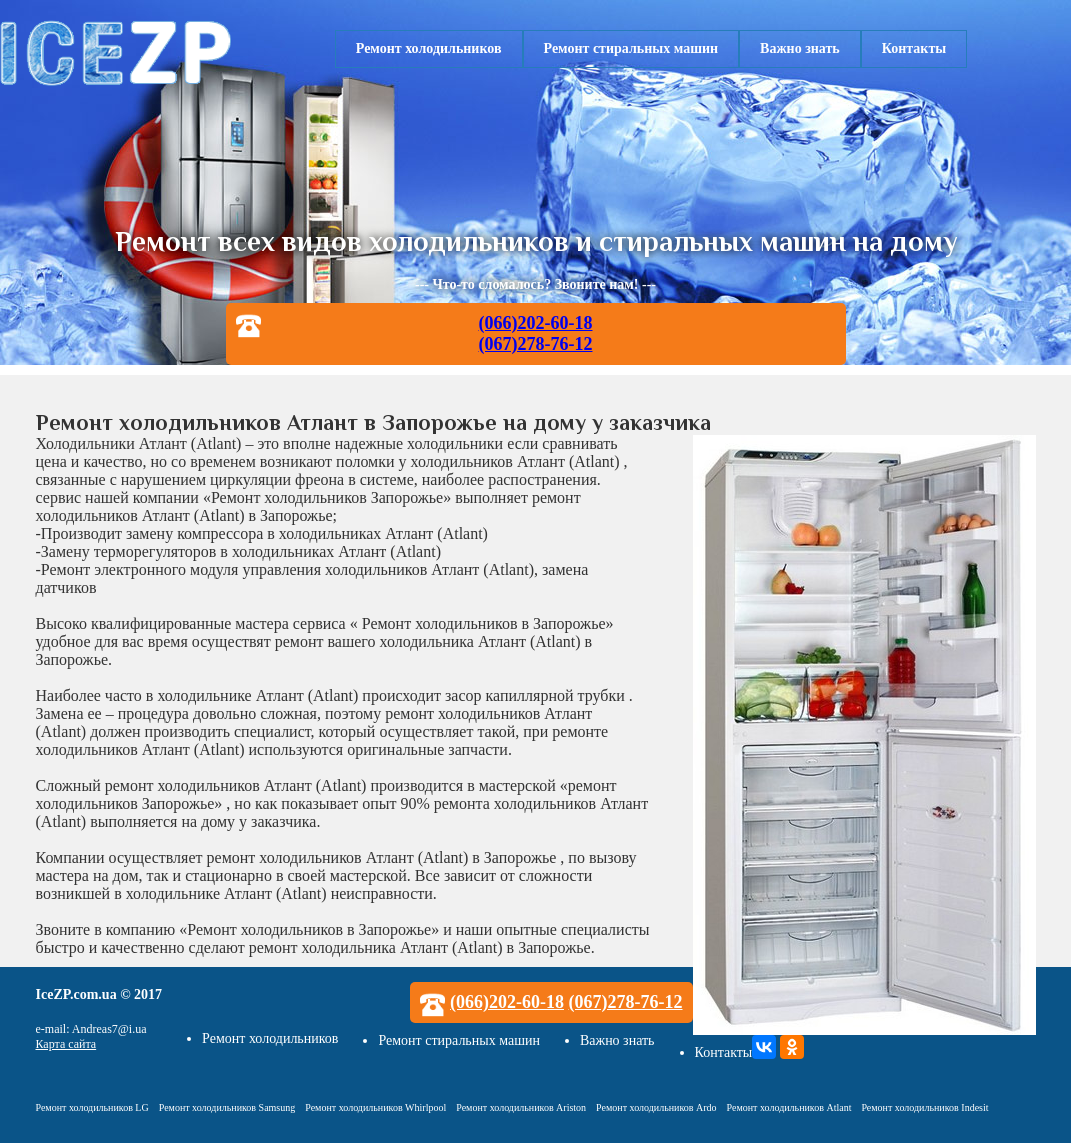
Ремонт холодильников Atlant (789, 1107)
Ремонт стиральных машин (631, 48)
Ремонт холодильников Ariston (521, 1107)
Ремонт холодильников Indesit (924, 1107)
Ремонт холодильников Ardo (656, 1107)
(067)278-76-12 (536, 344)
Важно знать (800, 48)
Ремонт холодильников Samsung (227, 1107)
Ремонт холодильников (429, 48)
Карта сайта (66, 1044)
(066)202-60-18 (536, 323)
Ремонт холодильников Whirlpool (375, 1107)
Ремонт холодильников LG (92, 1107)
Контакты (914, 48)
